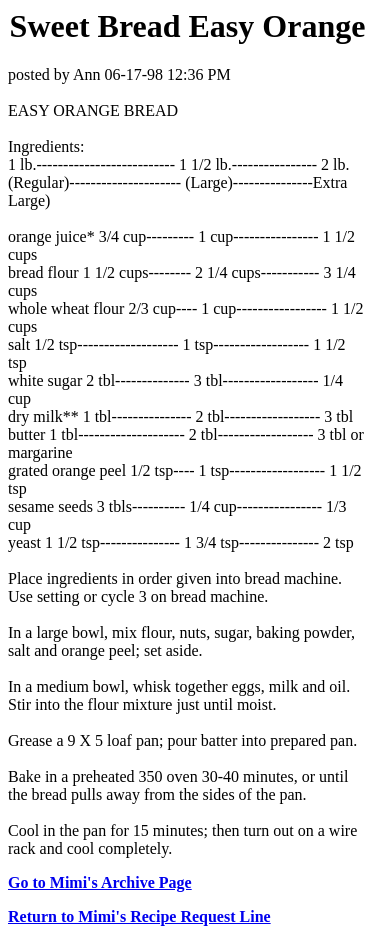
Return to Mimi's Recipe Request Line (139, 916)
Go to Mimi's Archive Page (100, 882)
